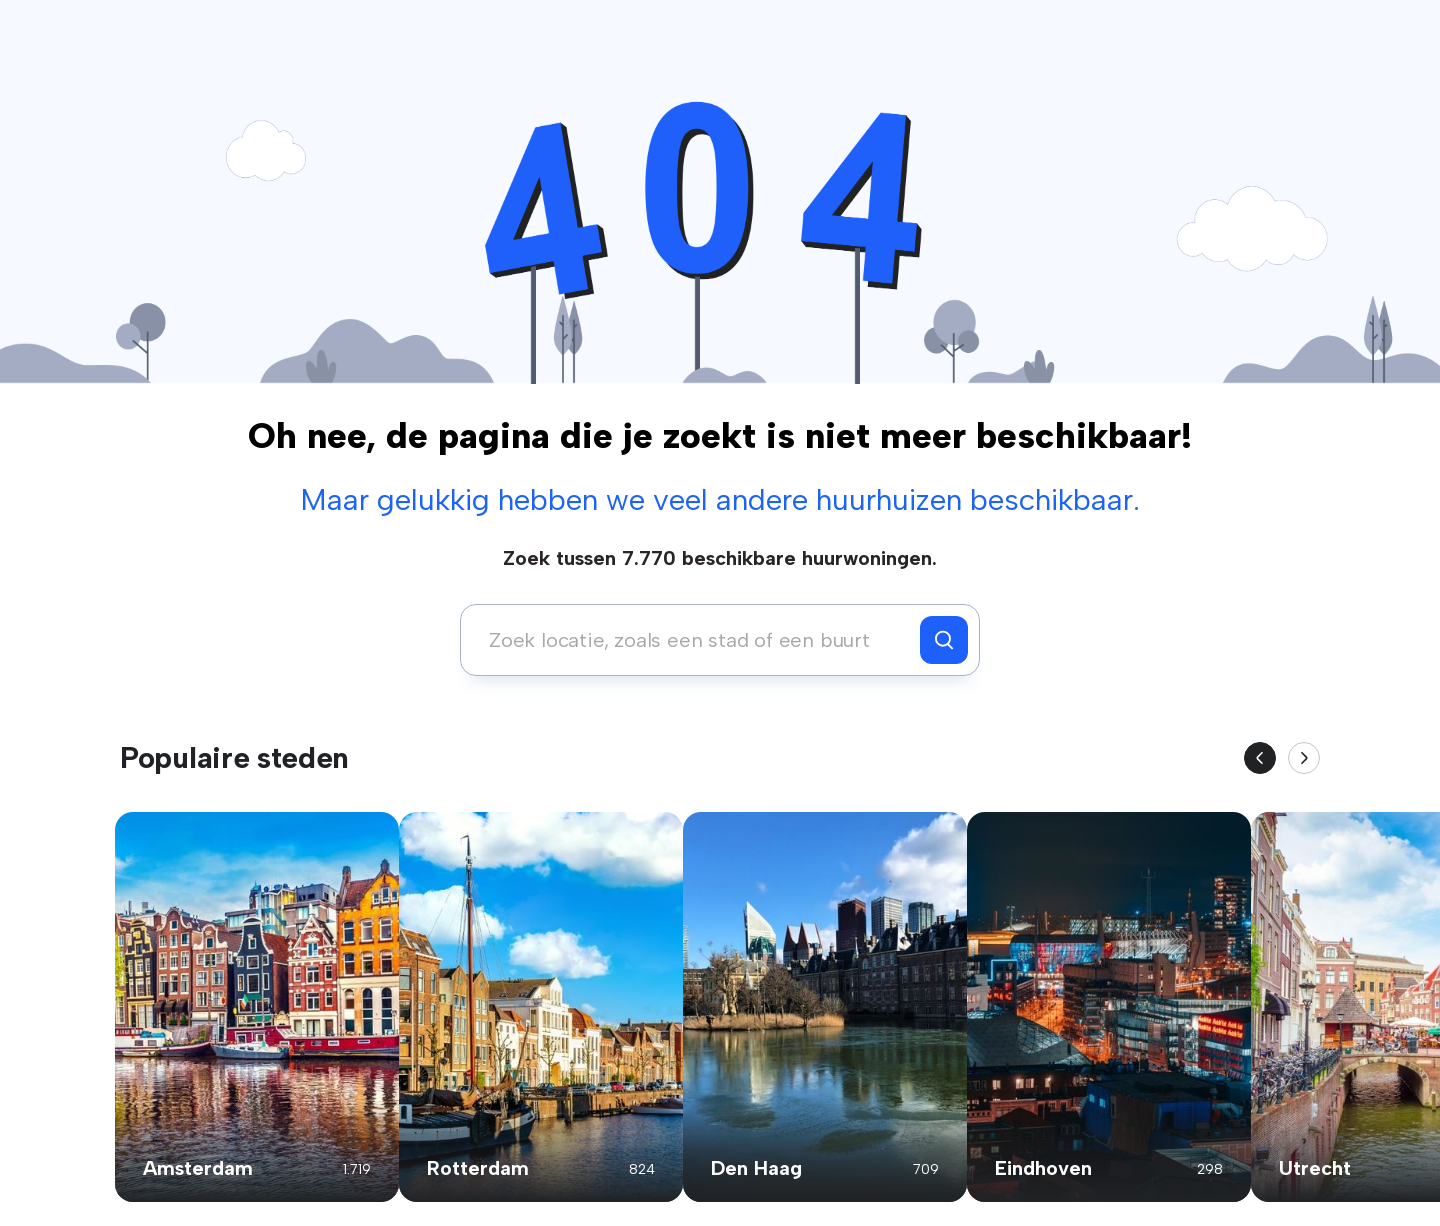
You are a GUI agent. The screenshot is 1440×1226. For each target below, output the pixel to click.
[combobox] (695, 640)
